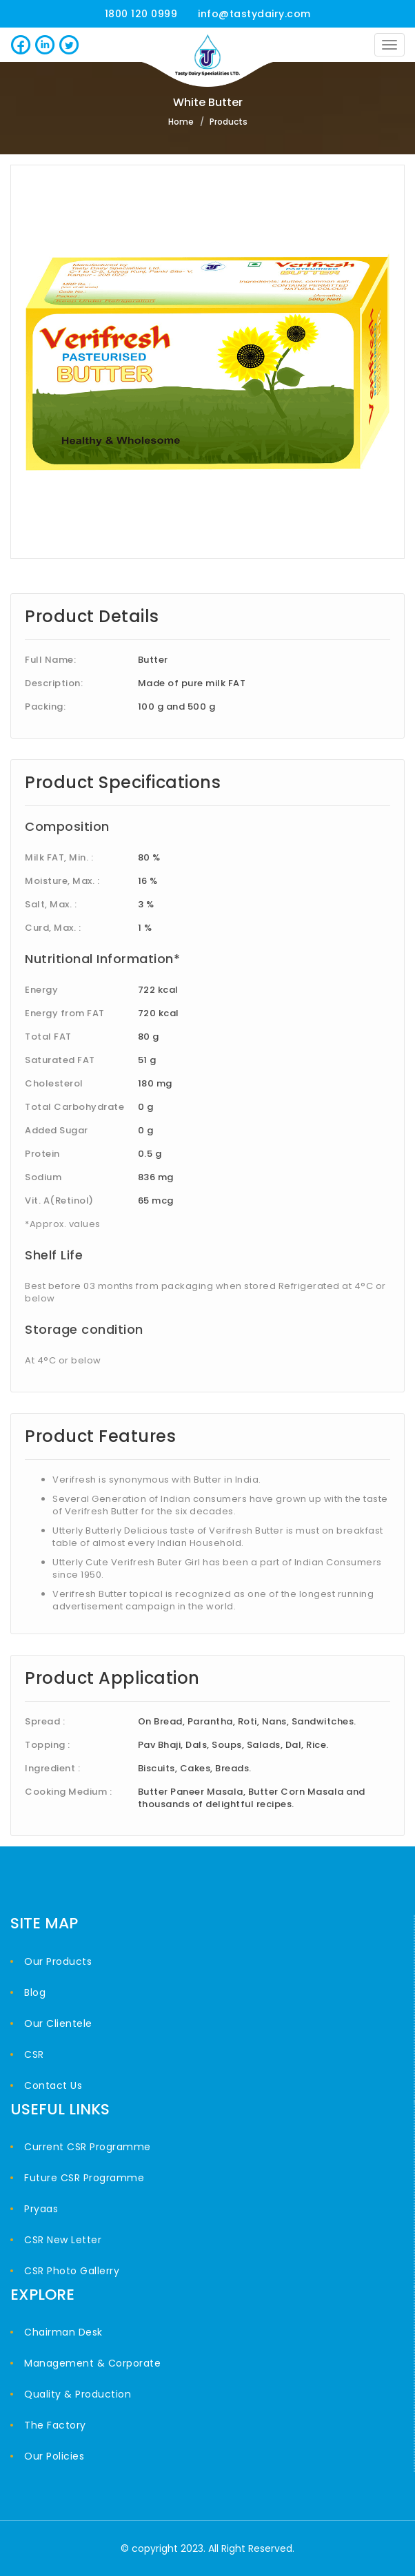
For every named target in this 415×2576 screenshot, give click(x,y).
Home (181, 121)
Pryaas (41, 2209)
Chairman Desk (63, 2332)
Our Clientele (58, 2023)
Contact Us (53, 2085)
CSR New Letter (62, 2240)
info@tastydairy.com (254, 14)
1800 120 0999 (141, 14)
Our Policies (54, 2456)
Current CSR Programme (87, 2147)
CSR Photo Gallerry (71, 2271)
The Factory (55, 2425)
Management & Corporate (92, 2363)
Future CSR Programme (84, 2178)
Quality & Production (77, 2394)
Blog (34, 1992)
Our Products (58, 1961)
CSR (34, 2054)
